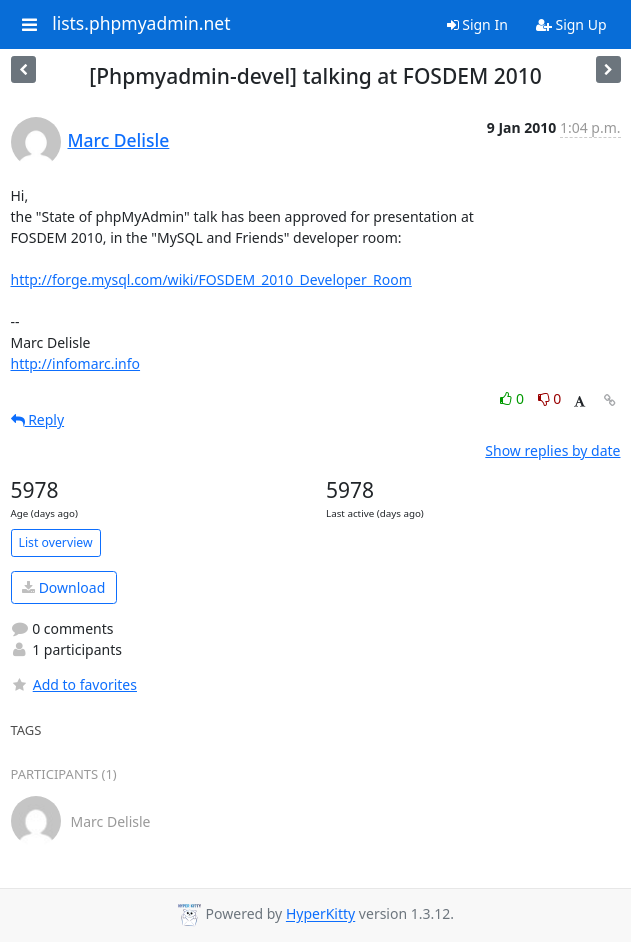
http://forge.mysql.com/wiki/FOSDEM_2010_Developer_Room (211, 279)
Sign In (477, 24)
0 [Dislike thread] (550, 398)
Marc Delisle (119, 140)
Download (63, 587)
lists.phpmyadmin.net (141, 24)
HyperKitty (320, 914)
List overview (56, 542)
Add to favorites (74, 684)
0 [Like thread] (513, 398)
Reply (38, 419)
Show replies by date (552, 450)
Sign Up (571, 24)
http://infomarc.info (76, 363)
